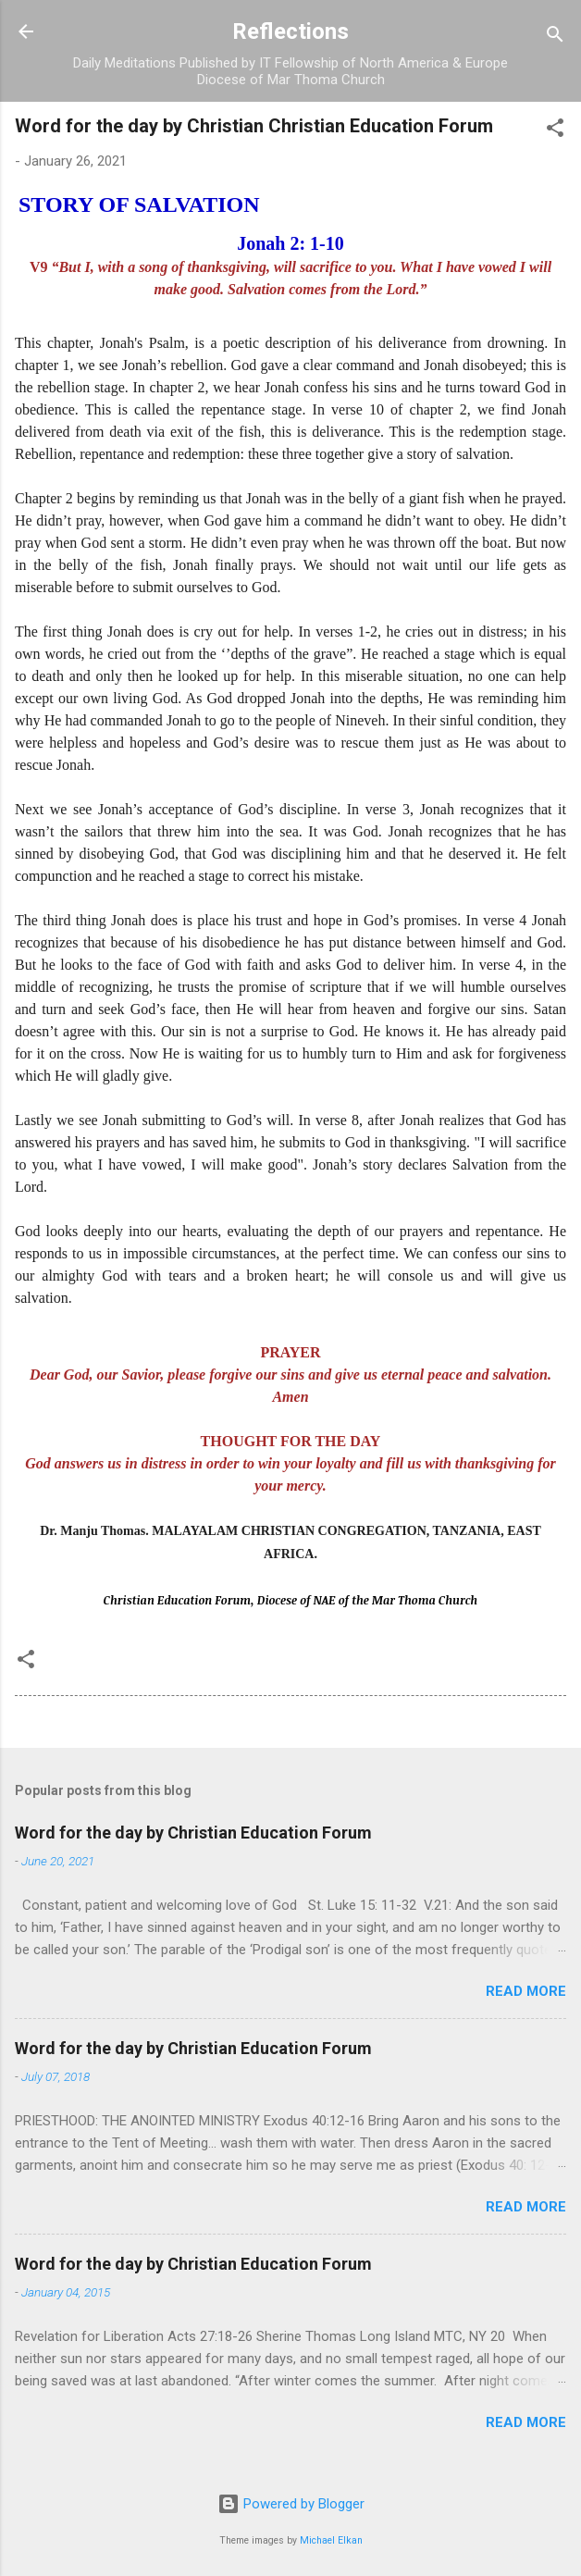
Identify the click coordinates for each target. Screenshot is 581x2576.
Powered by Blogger (291, 2504)
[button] (555, 131)
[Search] (555, 37)
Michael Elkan (331, 2540)
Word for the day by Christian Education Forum (193, 1832)
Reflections (290, 31)
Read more (526, 1991)
